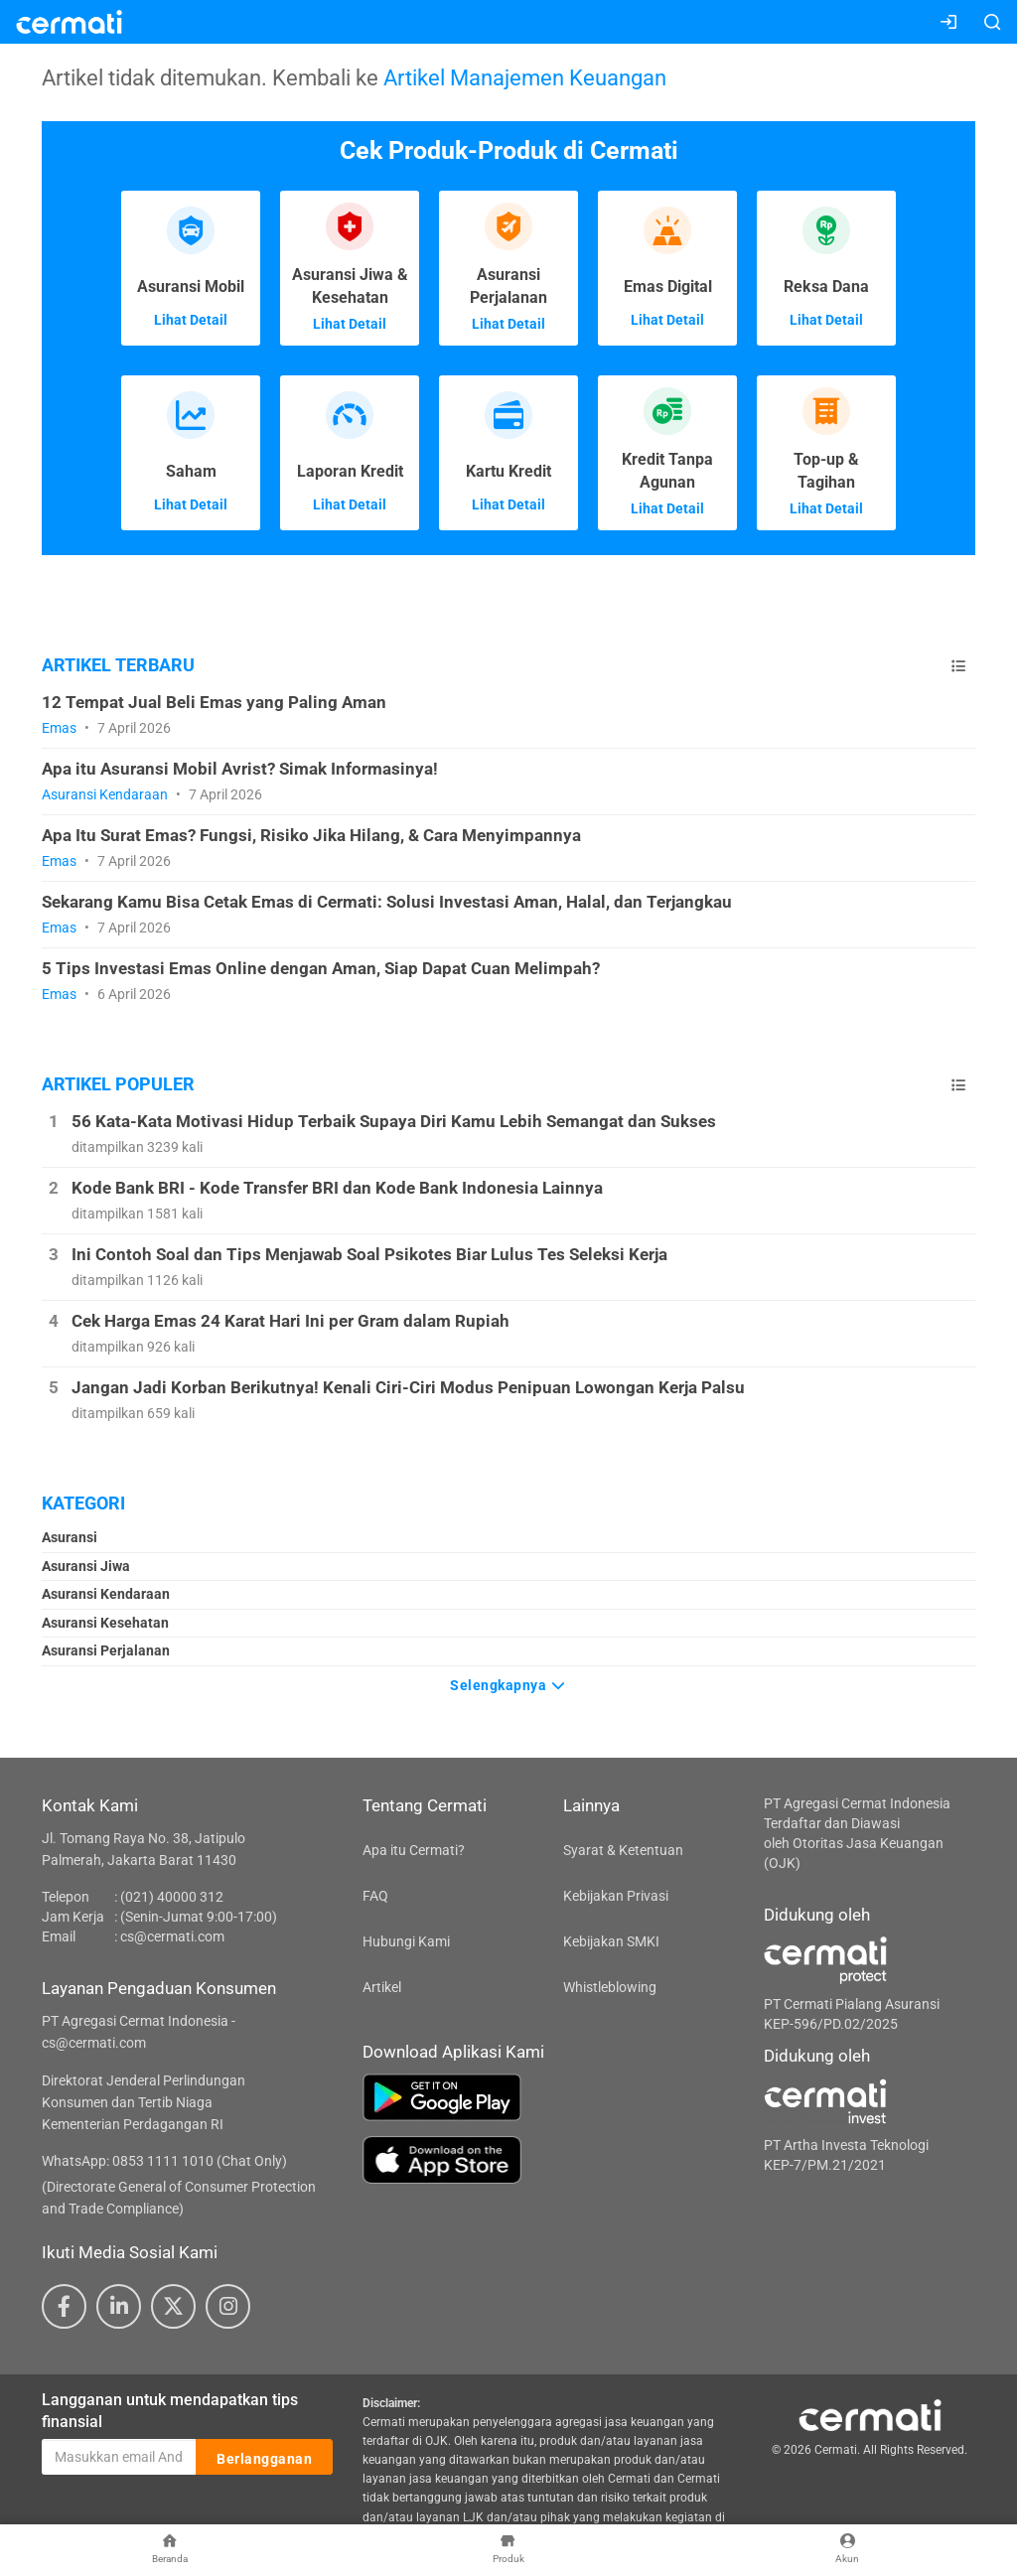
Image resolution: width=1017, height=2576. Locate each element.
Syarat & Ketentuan (623, 1850)
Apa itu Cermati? (414, 1850)
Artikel (382, 1987)
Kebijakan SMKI (611, 1941)
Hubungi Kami (406, 1941)
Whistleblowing (609, 1987)
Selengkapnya (508, 1685)
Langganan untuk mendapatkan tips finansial (170, 2411)
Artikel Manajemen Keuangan (524, 77)
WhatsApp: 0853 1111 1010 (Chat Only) (164, 2161)
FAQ (375, 1896)
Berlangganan (264, 2458)
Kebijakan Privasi (615, 1896)
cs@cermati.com (172, 1936)
